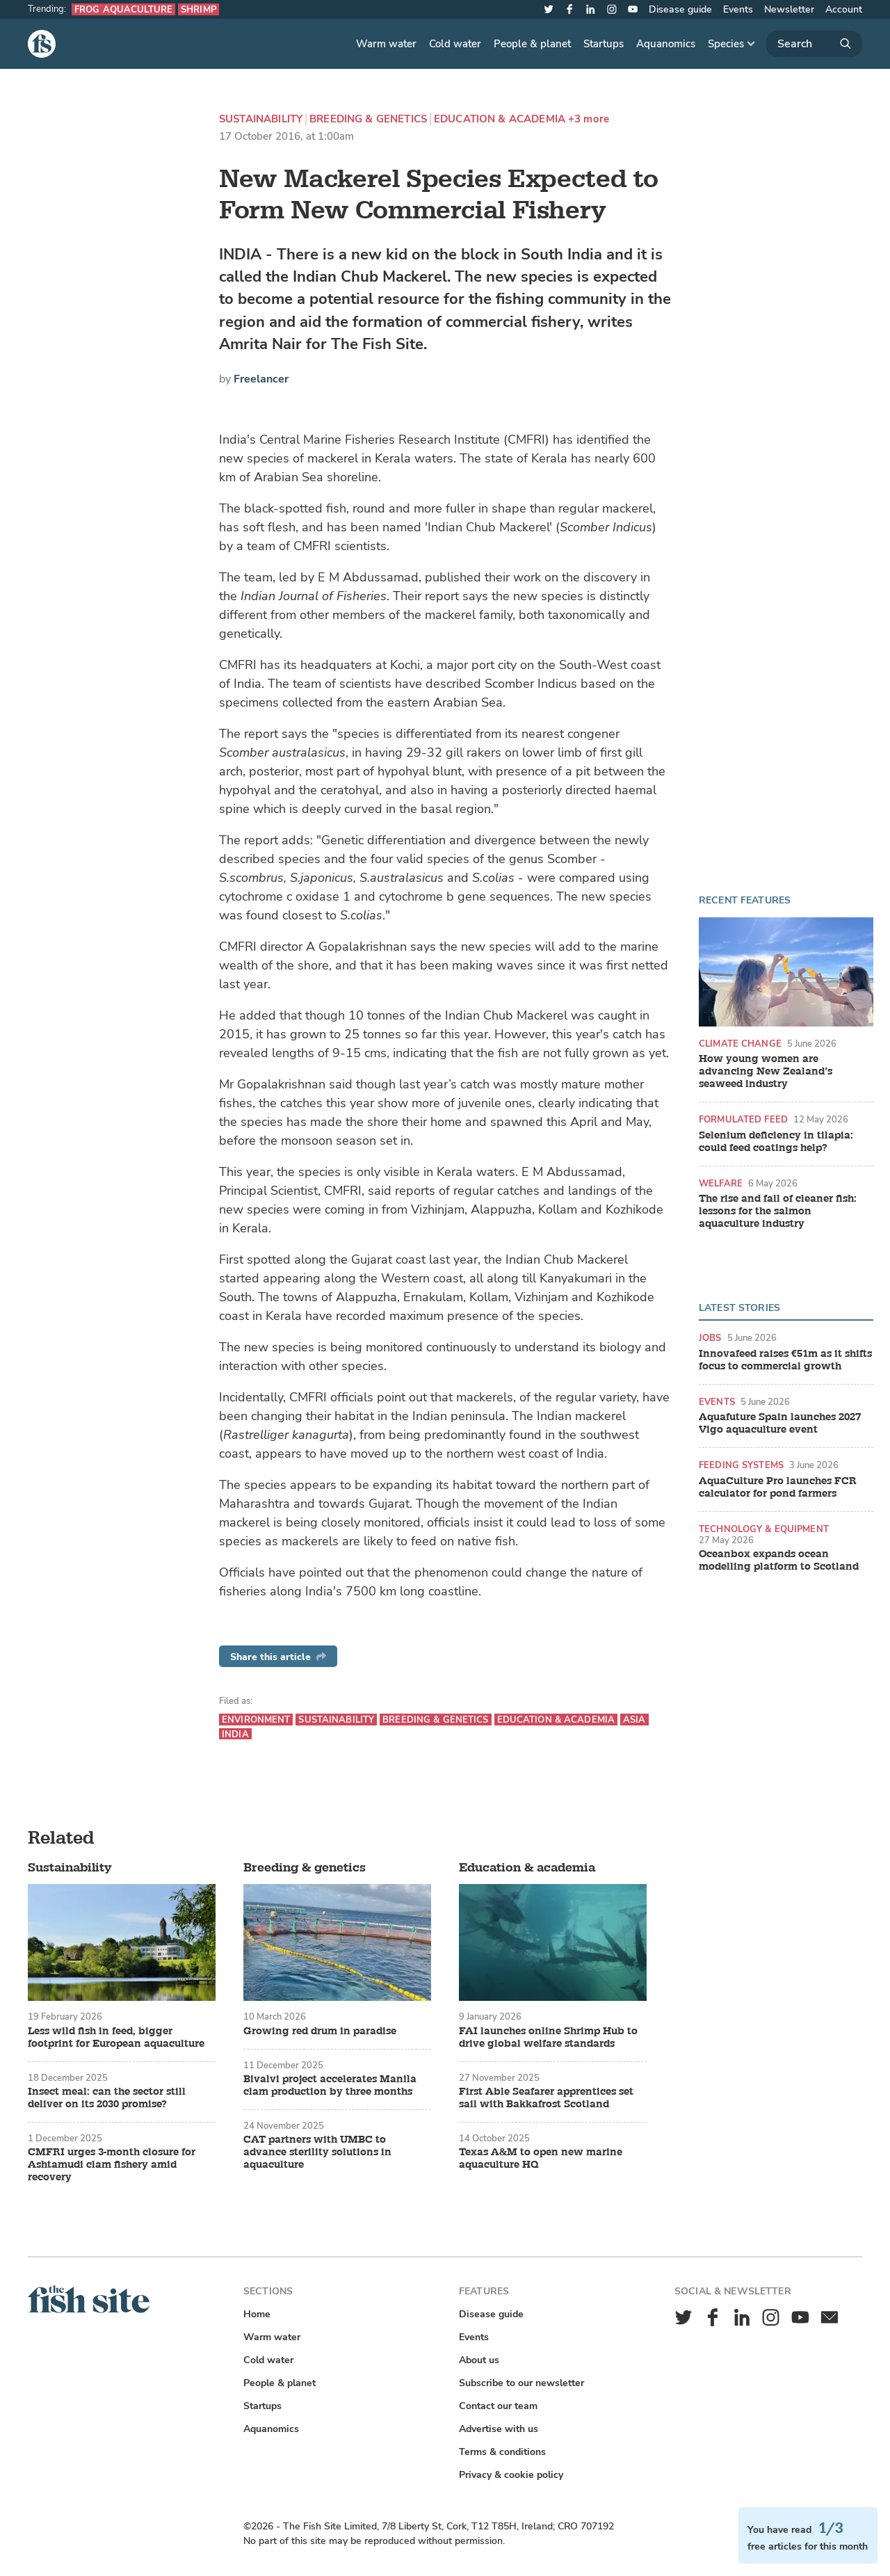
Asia (634, 1719)
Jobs (710, 1338)
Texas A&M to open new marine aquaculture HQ (540, 2158)
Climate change (740, 1043)
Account (843, 9)
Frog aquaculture (123, 9)
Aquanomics (665, 44)
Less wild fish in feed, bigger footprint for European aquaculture (116, 2037)
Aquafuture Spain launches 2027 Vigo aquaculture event (780, 1423)
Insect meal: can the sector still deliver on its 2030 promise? (107, 2098)
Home (256, 2314)
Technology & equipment (764, 1529)
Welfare (721, 1183)
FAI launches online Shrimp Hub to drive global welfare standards (548, 2037)
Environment (256, 1719)
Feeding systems (741, 1465)
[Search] (814, 44)
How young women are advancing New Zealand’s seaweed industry (765, 1071)
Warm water (386, 44)
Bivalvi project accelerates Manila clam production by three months (329, 2085)
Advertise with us (498, 2429)
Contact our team (498, 2406)
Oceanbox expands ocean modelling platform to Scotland (779, 1560)
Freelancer (261, 379)
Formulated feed (743, 1119)
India (235, 1734)
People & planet (532, 44)
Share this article (278, 1657)
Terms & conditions (502, 2451)
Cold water (455, 44)
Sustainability (260, 119)
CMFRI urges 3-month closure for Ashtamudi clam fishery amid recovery (111, 2165)
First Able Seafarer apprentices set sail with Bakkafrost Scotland (546, 2098)
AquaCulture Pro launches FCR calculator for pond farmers (778, 1487)
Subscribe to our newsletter (521, 2383)
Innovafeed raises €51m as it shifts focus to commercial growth (785, 1360)
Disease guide (680, 9)
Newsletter (789, 9)
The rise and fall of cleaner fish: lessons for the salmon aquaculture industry (778, 1211)
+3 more (588, 119)
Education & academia (499, 119)
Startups (603, 44)
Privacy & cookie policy (511, 2474)
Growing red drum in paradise (319, 2031)
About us (479, 2360)
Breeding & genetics (368, 119)
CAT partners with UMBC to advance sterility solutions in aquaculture (317, 2152)
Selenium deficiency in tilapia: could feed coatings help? (776, 1141)
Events (738, 9)
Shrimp (198, 9)
